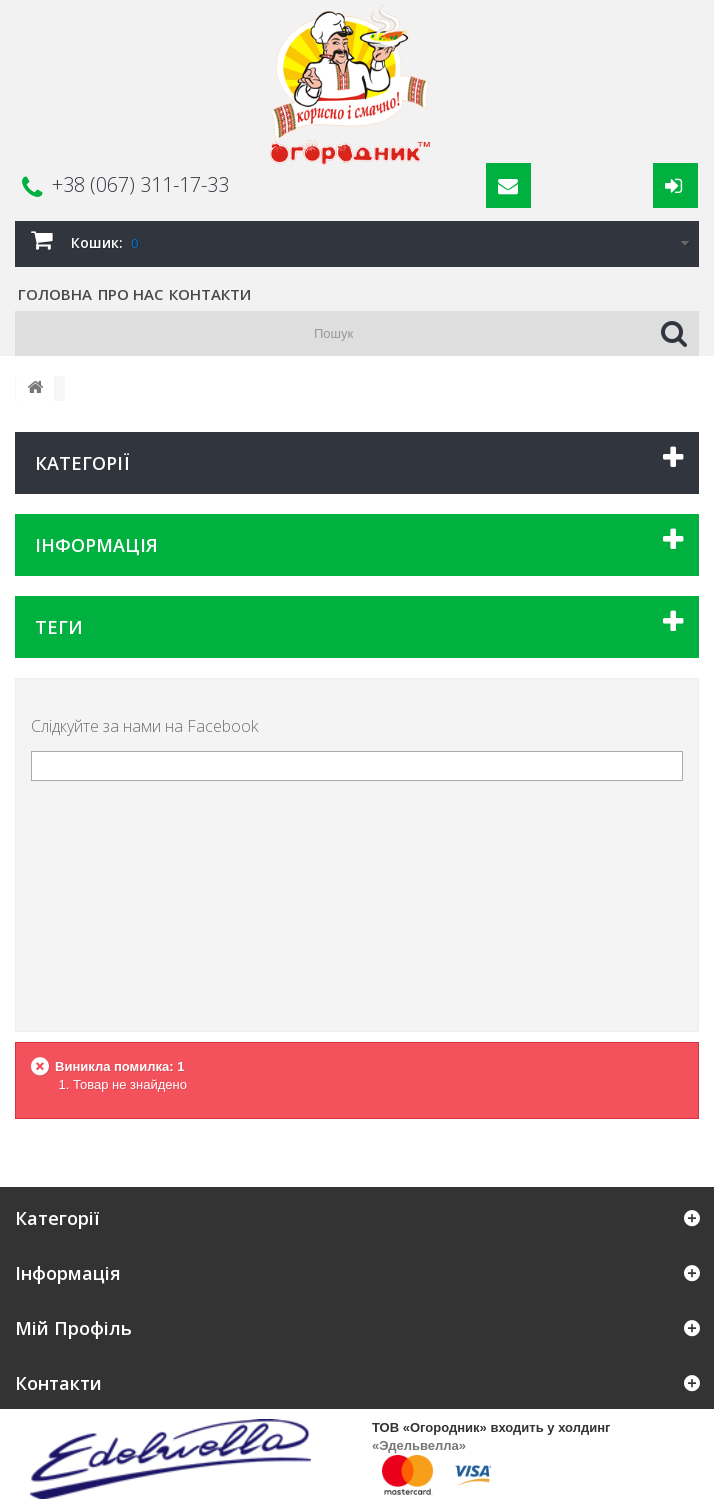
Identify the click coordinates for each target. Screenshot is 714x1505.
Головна (55, 294)
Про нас (130, 294)
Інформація (96, 545)
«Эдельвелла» (419, 1445)
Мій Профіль (73, 1328)
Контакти (210, 294)
